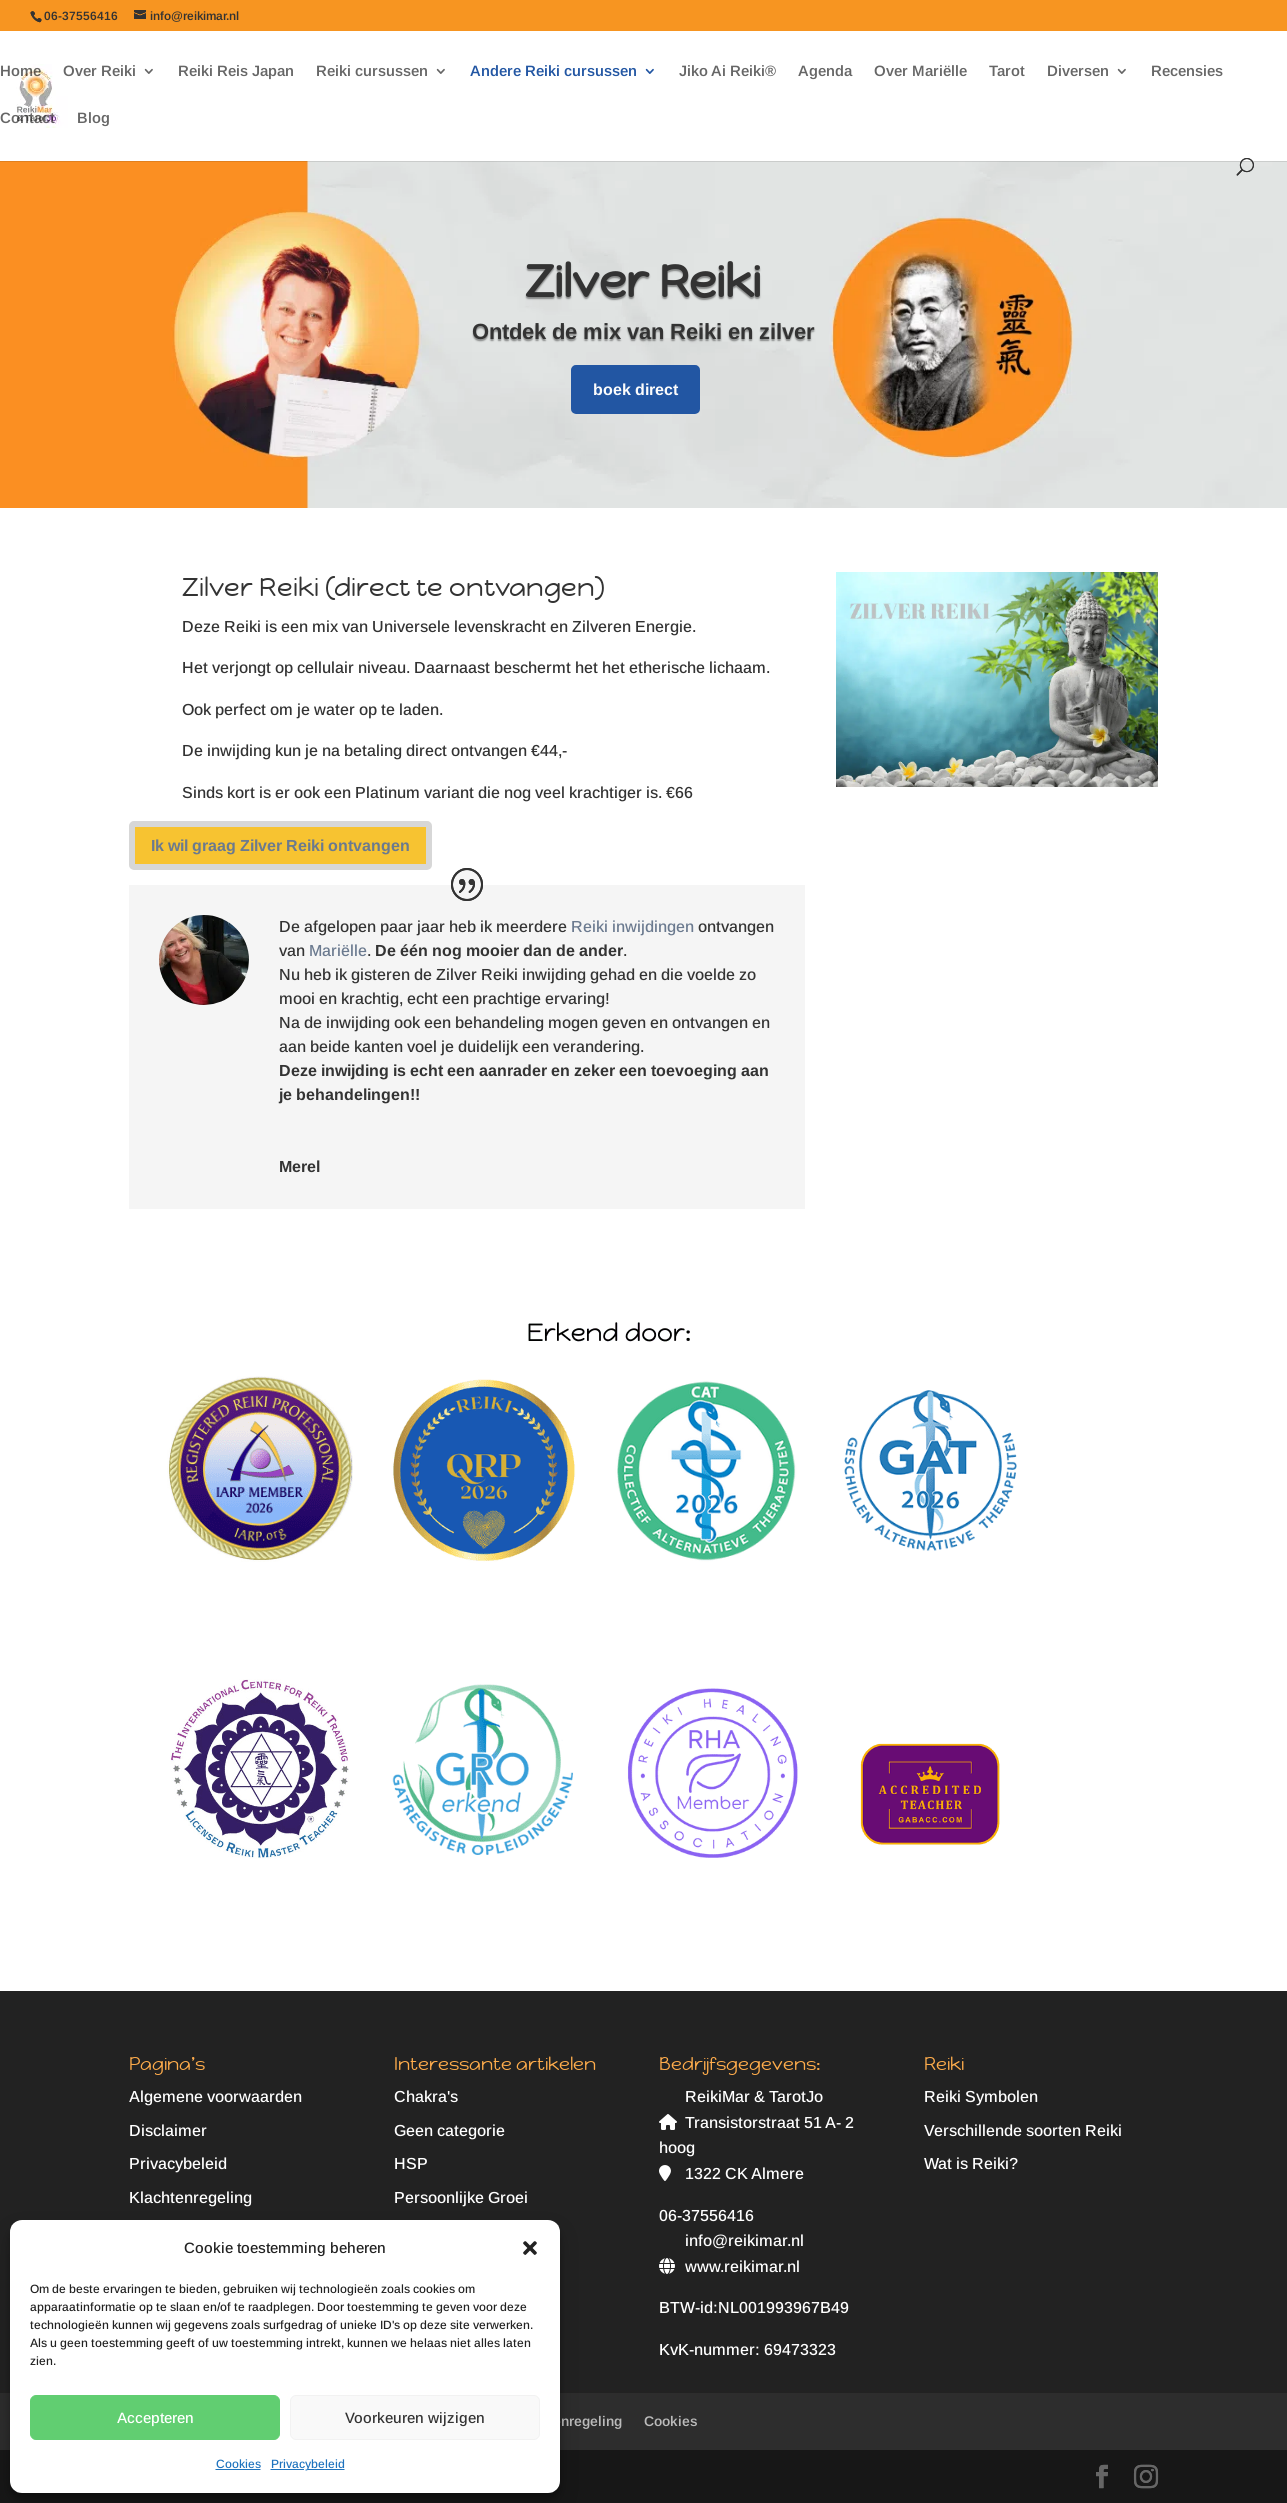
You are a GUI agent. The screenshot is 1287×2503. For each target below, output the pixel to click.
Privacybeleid (308, 2464)
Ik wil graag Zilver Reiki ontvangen (280, 845)
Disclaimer (168, 2130)
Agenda (825, 71)
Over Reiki (99, 71)
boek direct (635, 389)
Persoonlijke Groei (461, 2197)
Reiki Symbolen (981, 2096)
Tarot (1007, 71)
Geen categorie (449, 2130)
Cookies (238, 2464)
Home (20, 71)
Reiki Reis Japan (236, 71)
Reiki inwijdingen (632, 926)
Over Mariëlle (920, 71)
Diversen (1078, 71)
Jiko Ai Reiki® (727, 71)
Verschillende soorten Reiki (1023, 2130)
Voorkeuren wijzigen (415, 2417)
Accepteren (155, 2417)
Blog (93, 118)
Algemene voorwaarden (215, 2096)
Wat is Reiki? (971, 2163)
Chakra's (426, 2096)
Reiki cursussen (372, 71)
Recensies (1187, 71)
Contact (27, 118)
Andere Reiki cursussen (553, 71)
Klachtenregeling (190, 2197)
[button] (530, 2248)
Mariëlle (338, 950)
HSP (411, 2163)
